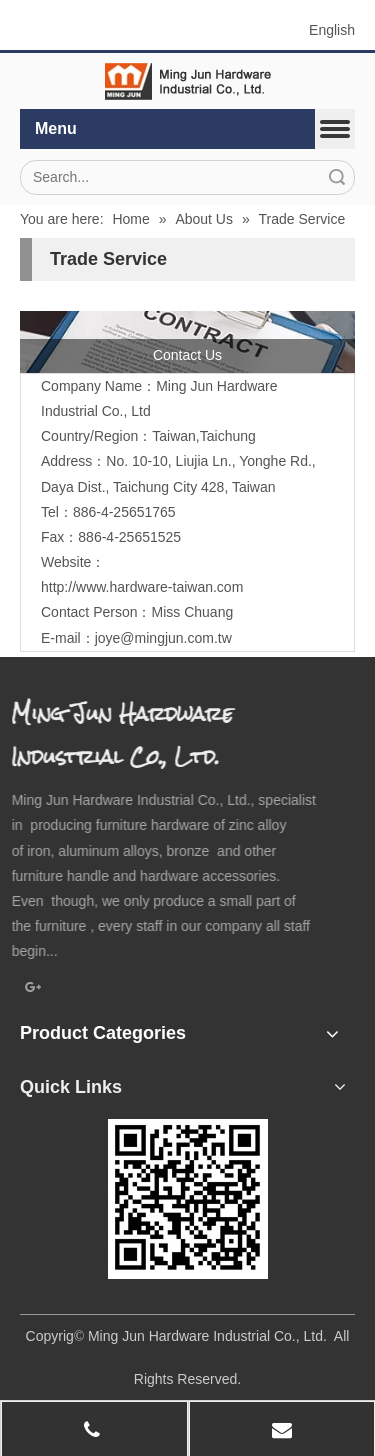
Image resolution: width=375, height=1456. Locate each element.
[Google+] (33, 989)
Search (337, 177)
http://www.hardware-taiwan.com (142, 587)
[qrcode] (188, 1199)
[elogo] (188, 81)
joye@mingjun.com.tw (163, 638)
